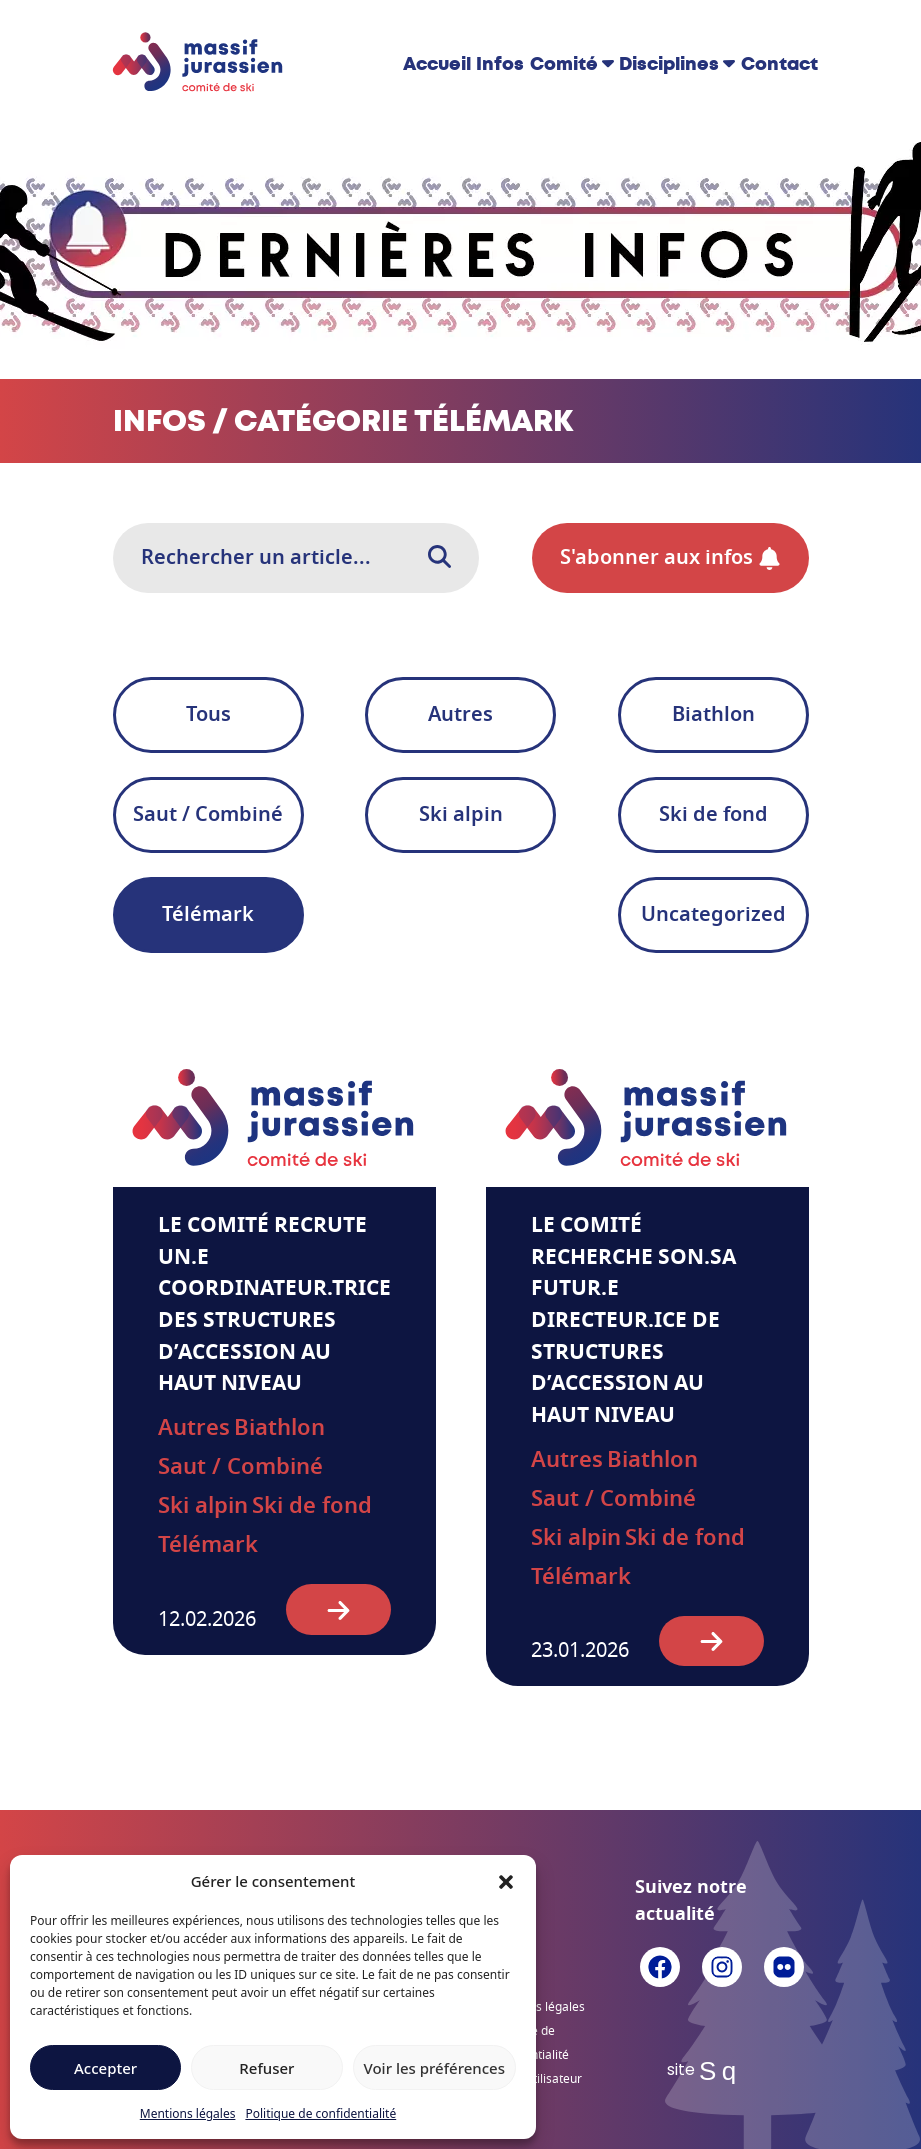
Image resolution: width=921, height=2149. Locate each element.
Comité (564, 64)
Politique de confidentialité (320, 2113)
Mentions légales (188, 2113)
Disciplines (669, 64)
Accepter (105, 2068)
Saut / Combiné (208, 815)
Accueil (437, 64)
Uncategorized (713, 915)
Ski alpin (461, 815)
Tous (208, 715)
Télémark (208, 915)
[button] (506, 1881)
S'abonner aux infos (670, 558)
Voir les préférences (434, 2068)
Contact (779, 64)
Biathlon (713, 715)
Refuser (266, 2068)
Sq (721, 2071)
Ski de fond (713, 815)
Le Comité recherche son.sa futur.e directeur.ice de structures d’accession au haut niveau (633, 1320)
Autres (460, 715)
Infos (500, 64)
